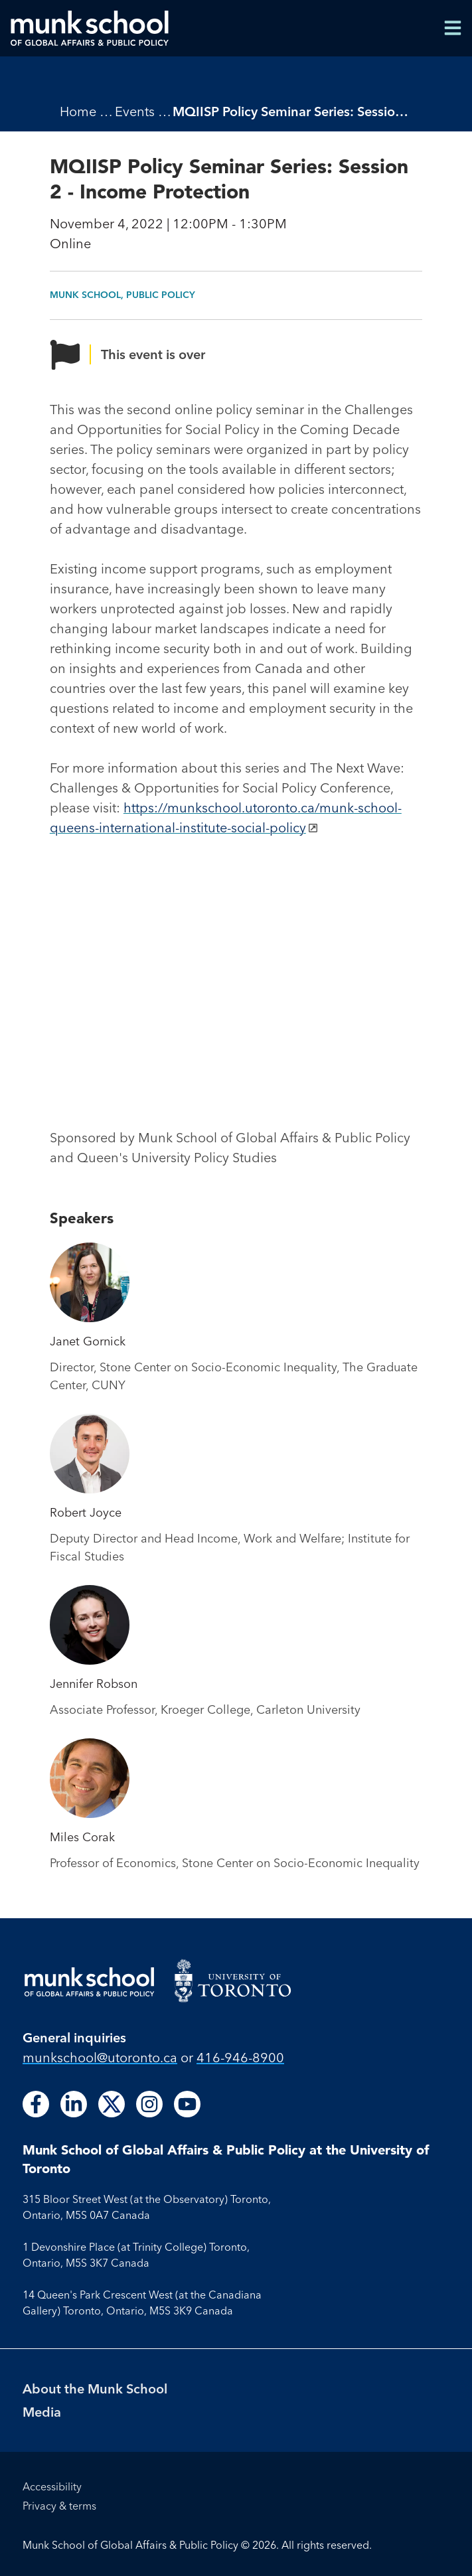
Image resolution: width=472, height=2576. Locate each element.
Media (42, 2411)
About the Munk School (95, 2388)
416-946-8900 (240, 2057)
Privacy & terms (59, 2505)
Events (135, 111)
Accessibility (52, 2486)
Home (78, 111)
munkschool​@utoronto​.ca (100, 2057)
